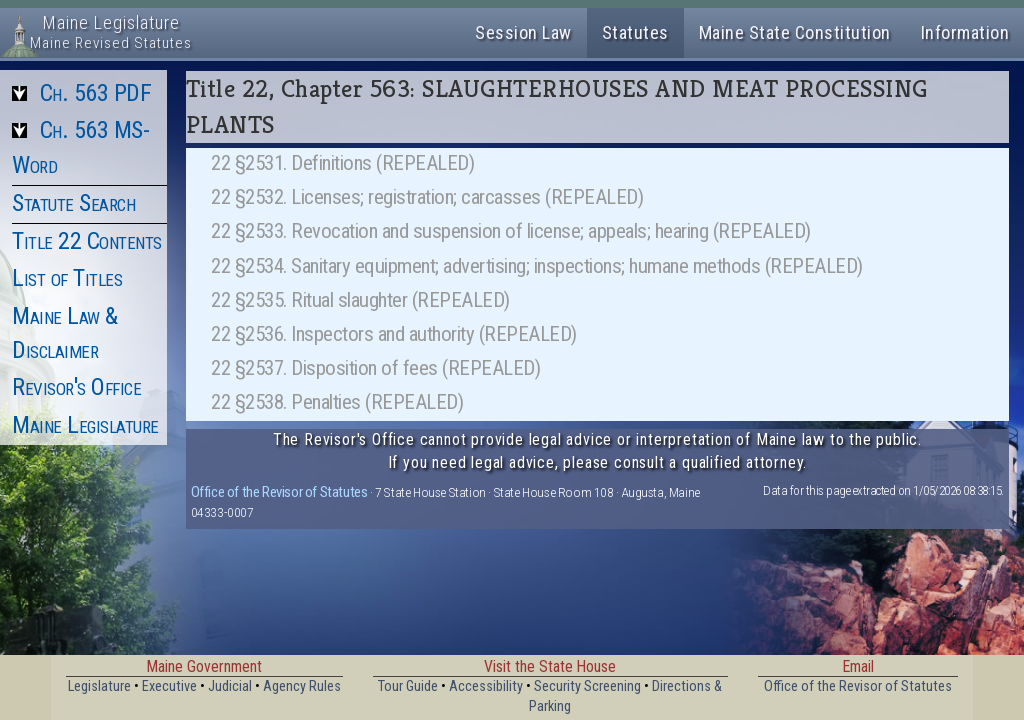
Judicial (230, 686)
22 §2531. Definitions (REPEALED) (342, 163)
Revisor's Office (76, 387)
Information (965, 32)
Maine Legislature (85, 425)
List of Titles (67, 278)
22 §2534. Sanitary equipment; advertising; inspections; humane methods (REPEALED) (537, 266)
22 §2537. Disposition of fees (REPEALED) (375, 368)
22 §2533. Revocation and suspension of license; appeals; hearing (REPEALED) (511, 231)
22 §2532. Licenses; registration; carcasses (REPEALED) (427, 197)
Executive (169, 686)
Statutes (635, 32)
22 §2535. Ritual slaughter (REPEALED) (360, 300)
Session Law (523, 32)
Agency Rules (302, 686)
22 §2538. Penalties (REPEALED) (337, 402)
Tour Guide (408, 686)
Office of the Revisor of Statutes (279, 492)
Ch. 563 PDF (96, 93)
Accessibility (486, 686)
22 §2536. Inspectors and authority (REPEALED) (394, 334)
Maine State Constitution (795, 32)
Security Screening (587, 686)
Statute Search (73, 203)
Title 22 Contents (87, 241)
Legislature (99, 686)
